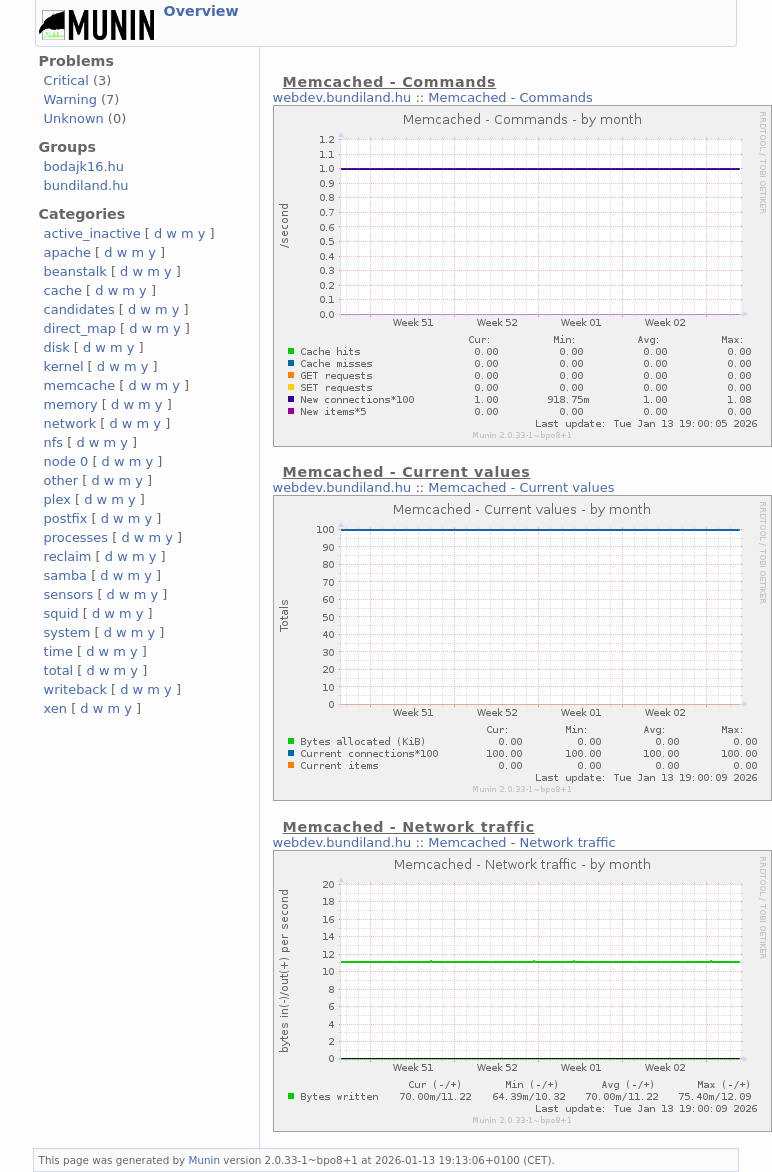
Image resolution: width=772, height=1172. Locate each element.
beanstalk (75, 271)
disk (57, 347)
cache (63, 290)
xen (55, 708)
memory (71, 404)
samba (65, 575)
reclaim (68, 556)
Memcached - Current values (521, 487)
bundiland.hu (86, 185)
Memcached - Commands (510, 97)
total (59, 670)
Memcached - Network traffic (521, 842)
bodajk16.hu (84, 166)
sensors (69, 594)
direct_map (80, 328)
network (70, 423)
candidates (79, 309)
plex (57, 499)
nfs (54, 442)
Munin (205, 1160)
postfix (66, 518)
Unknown (74, 118)
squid (61, 613)
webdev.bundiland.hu (342, 97)
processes (76, 537)
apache (67, 252)
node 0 (66, 461)
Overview (201, 11)
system (67, 632)
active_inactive (92, 233)
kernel (64, 366)
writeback (75, 689)
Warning (70, 99)
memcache (80, 385)
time (58, 651)
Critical (66, 80)
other (61, 480)
